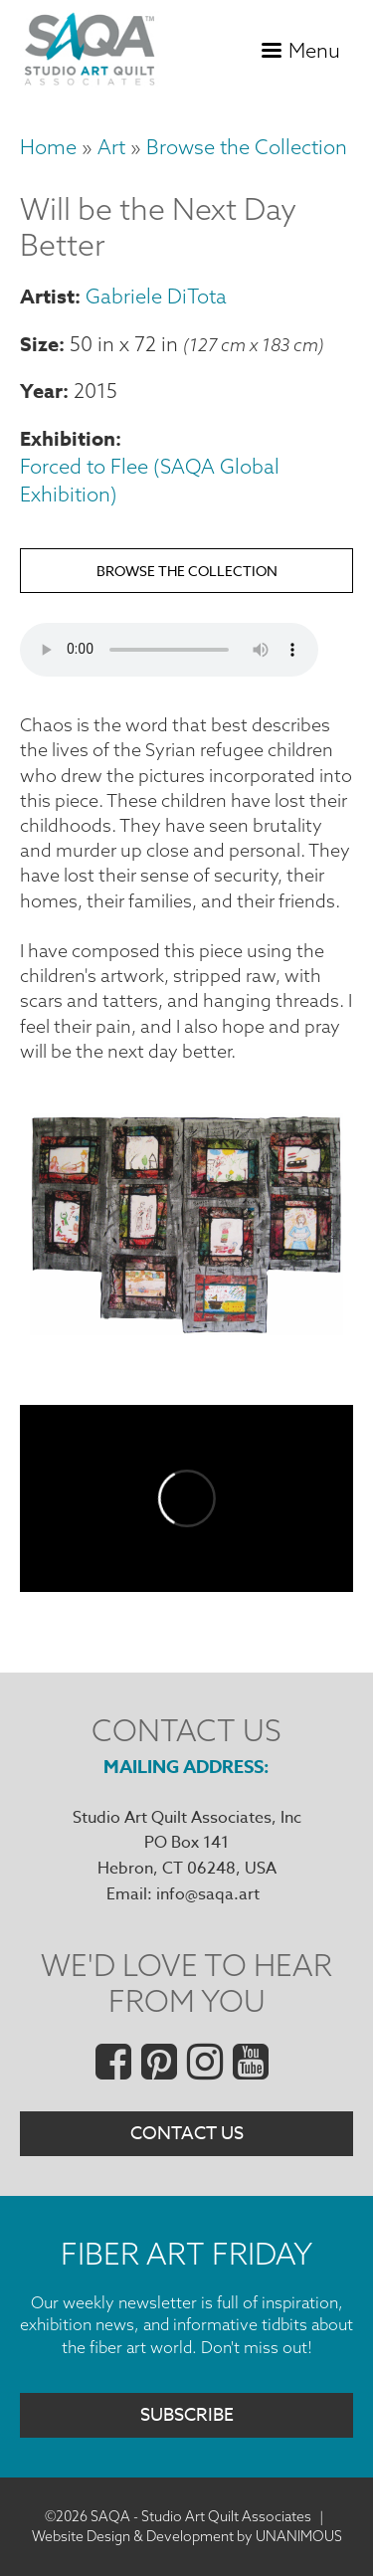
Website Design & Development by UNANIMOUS (187, 2536)
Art (111, 146)
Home (48, 146)
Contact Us (187, 2133)
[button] (186, 1328)
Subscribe (187, 2415)
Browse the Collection (246, 146)
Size (39, 343)
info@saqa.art (208, 1894)
